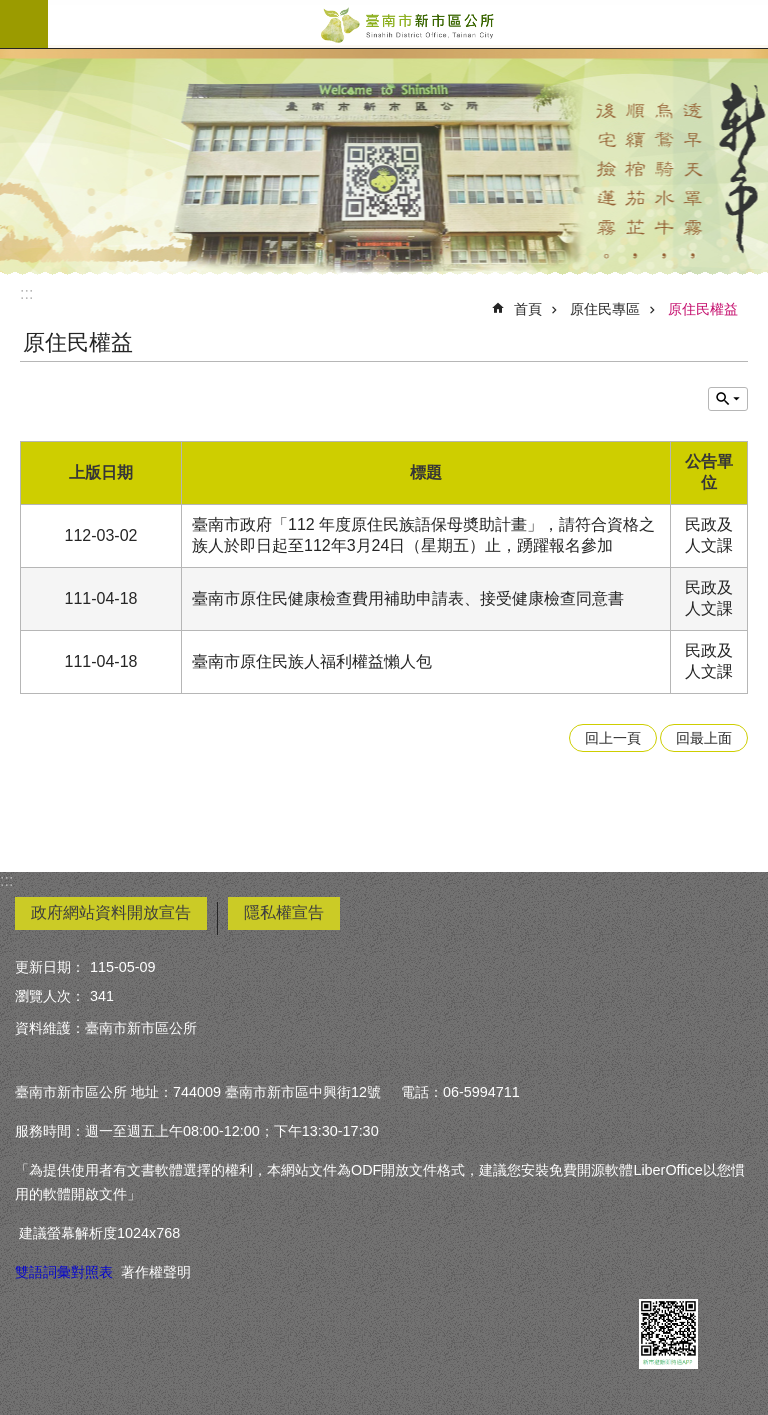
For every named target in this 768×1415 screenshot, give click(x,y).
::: (26, 293)
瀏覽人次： (50, 996)
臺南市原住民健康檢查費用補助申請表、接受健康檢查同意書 (408, 598)
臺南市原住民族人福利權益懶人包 (312, 661)
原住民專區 (605, 309)
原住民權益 (703, 309)
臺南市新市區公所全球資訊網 (408, 24)
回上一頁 (613, 738)
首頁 (528, 309)
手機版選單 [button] (24, 24)
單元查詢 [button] (728, 399)
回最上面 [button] (704, 738)
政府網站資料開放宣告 (111, 912)
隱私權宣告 (284, 912)
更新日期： (50, 967)
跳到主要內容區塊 (10, 10)
